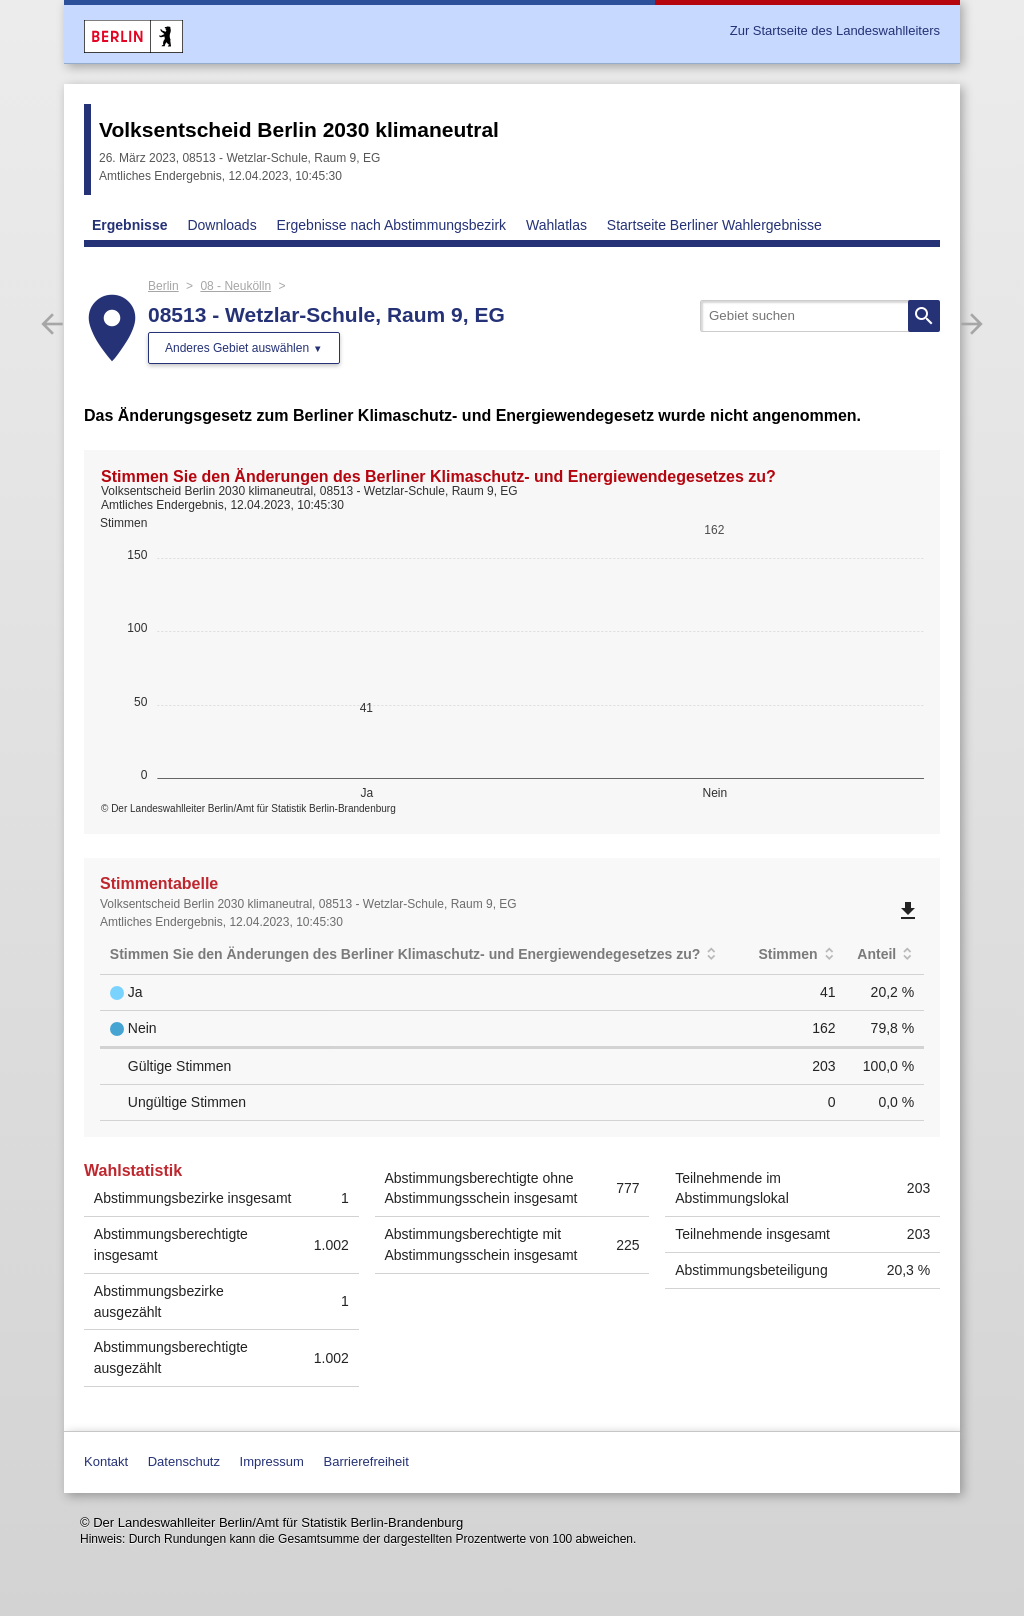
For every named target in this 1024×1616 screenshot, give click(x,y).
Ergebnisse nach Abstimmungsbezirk (392, 225)
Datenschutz (184, 1461)
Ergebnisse (129, 225)
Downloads (221, 225)
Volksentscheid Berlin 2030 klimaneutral (299, 129)
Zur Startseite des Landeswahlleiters (835, 30)
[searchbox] (820, 316)
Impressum (272, 1461)
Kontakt (106, 1461)
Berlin (163, 286)
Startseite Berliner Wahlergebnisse (714, 225)
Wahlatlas (556, 225)
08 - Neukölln (235, 286)
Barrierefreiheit (366, 1461)
